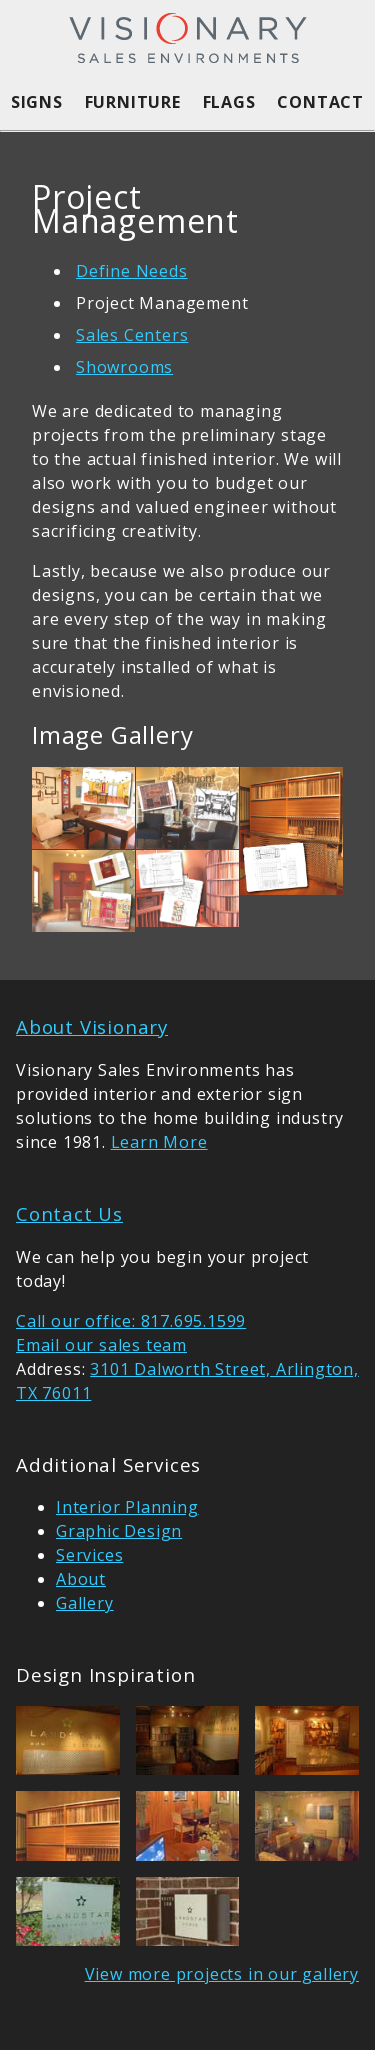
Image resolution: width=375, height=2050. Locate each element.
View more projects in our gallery (222, 1974)
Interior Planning (127, 1507)
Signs (37, 102)
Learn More (159, 1142)
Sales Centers (132, 335)
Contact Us (69, 1213)
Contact (320, 102)
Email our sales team (101, 1345)
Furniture (133, 102)
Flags (229, 102)
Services (89, 1555)
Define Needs (132, 271)
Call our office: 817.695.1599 (131, 1321)
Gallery (85, 1603)
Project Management (162, 303)
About (81, 1579)
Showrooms (124, 367)
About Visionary (92, 1026)
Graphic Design (119, 1531)
